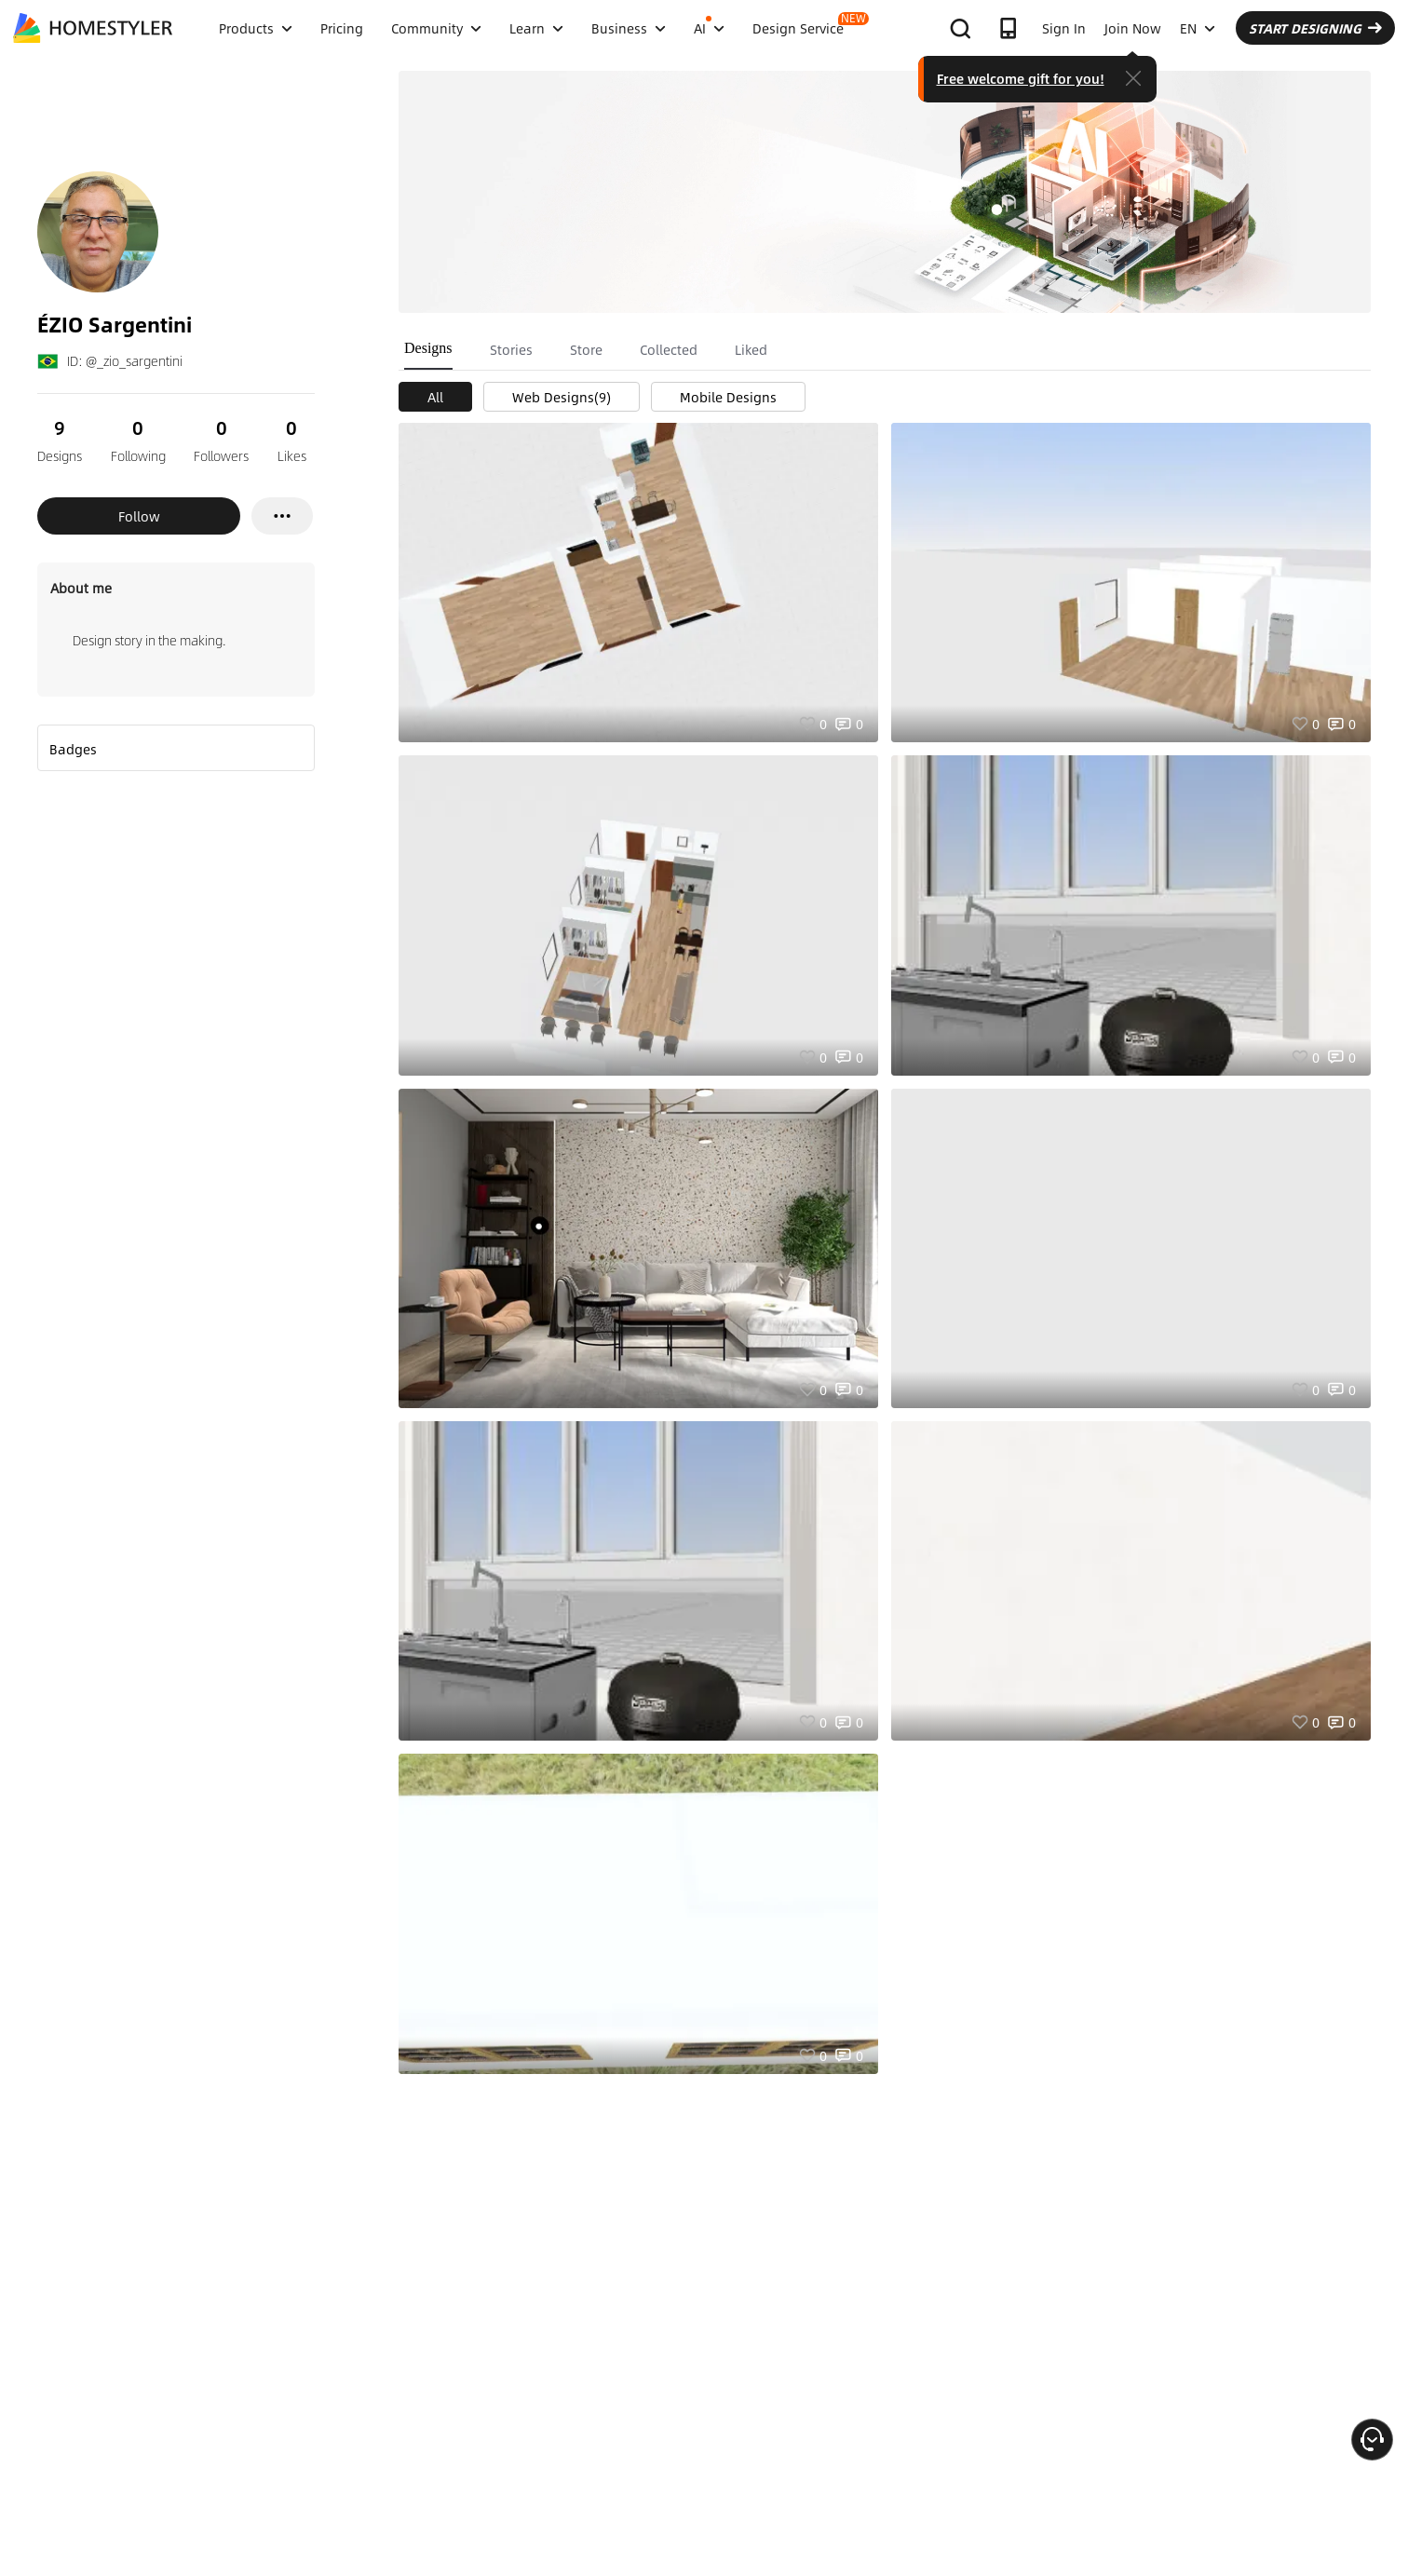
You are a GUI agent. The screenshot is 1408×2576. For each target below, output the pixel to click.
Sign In (1064, 28)
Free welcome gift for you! (1020, 78)
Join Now (1132, 28)
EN (1197, 28)
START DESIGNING (1315, 28)
